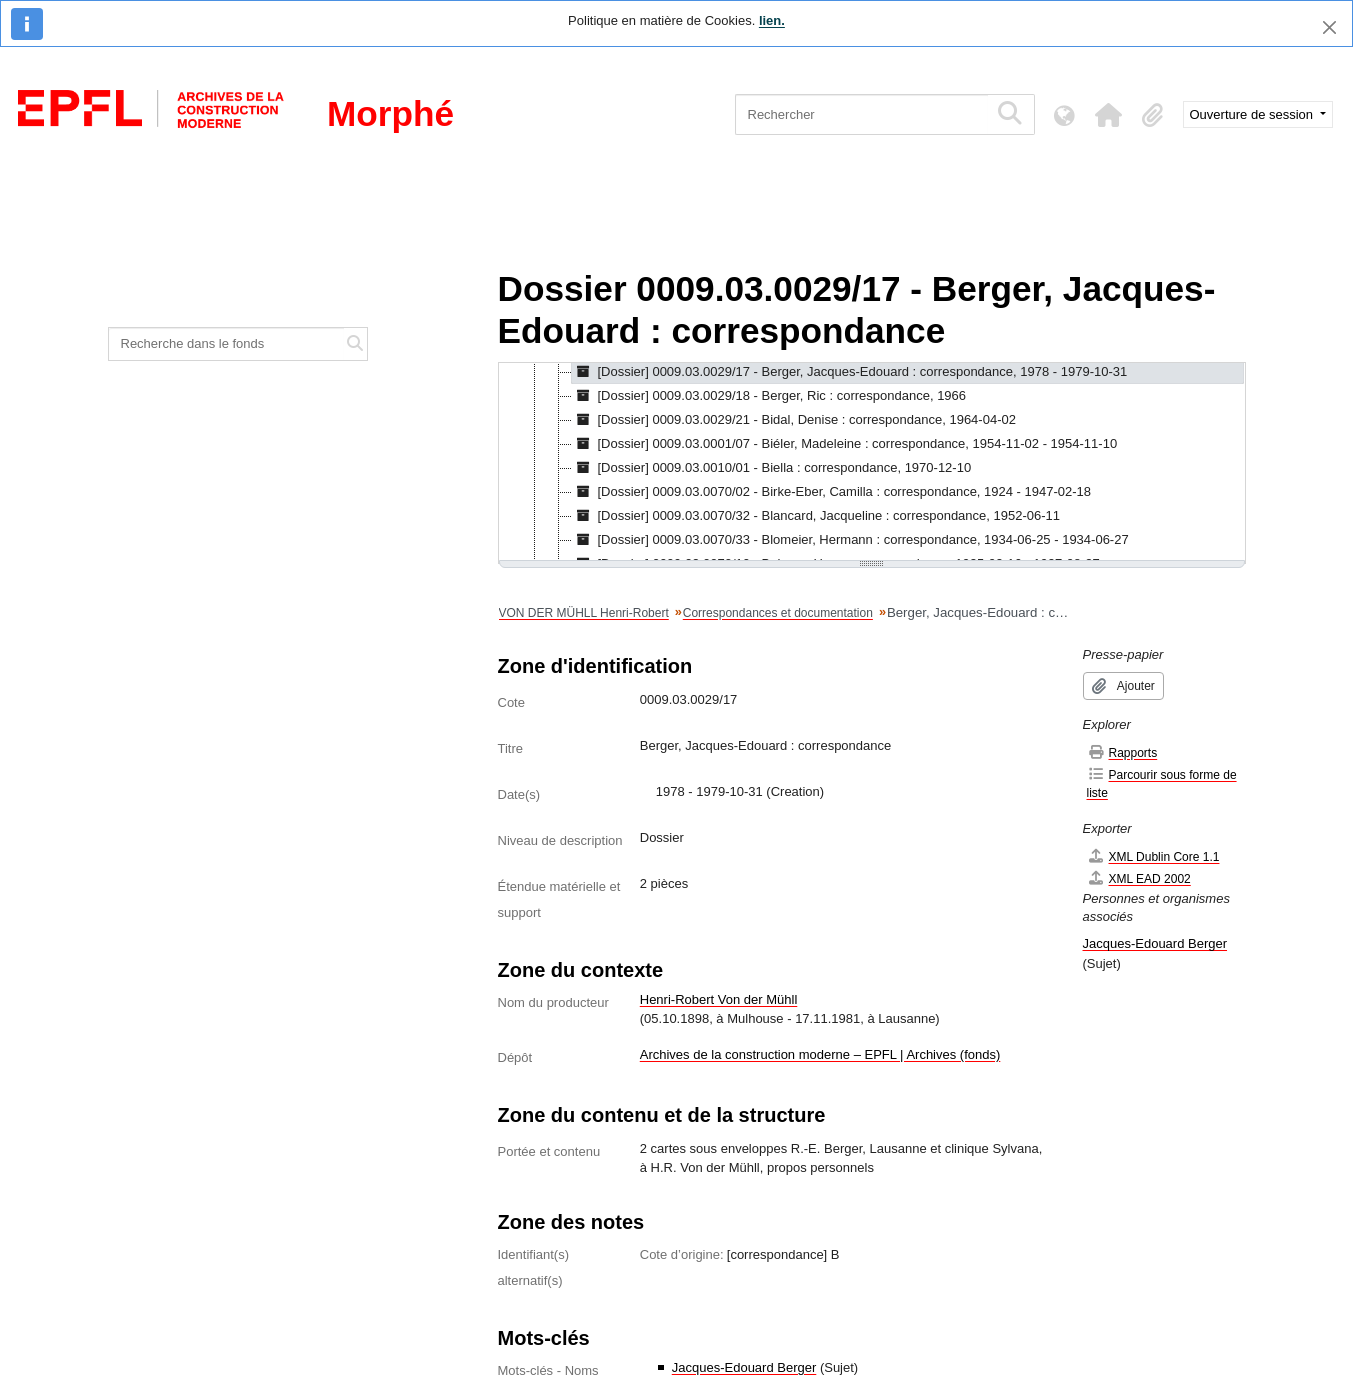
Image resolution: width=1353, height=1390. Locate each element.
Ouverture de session (1253, 114)
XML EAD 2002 (1139, 878)
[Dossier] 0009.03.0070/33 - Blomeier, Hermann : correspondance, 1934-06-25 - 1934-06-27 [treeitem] (850, 540)
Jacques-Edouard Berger (744, 1367)
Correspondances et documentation (778, 613)
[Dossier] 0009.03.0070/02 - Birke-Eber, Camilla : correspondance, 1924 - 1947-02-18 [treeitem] (832, 492)
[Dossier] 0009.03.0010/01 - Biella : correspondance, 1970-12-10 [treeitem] (772, 468)
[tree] (872, 463)
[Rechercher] (861, 114)
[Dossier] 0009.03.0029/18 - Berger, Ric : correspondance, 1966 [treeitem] (769, 396)
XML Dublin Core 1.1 (1153, 856)
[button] (1109, 115)
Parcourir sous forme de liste (1162, 783)
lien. (772, 20)
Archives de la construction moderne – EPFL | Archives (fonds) (820, 1054)
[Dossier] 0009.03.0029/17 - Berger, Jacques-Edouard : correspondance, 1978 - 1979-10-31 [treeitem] (850, 372)
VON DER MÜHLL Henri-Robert (584, 613)
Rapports (1122, 752)
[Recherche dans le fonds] (227, 344)
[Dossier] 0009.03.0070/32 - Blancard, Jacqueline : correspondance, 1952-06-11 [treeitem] (816, 516)
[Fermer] (1329, 27)
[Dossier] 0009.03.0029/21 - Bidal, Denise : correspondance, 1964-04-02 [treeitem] (794, 420)
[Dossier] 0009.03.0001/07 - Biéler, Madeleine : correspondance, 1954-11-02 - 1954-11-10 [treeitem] (845, 444)
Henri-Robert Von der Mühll (719, 999)
